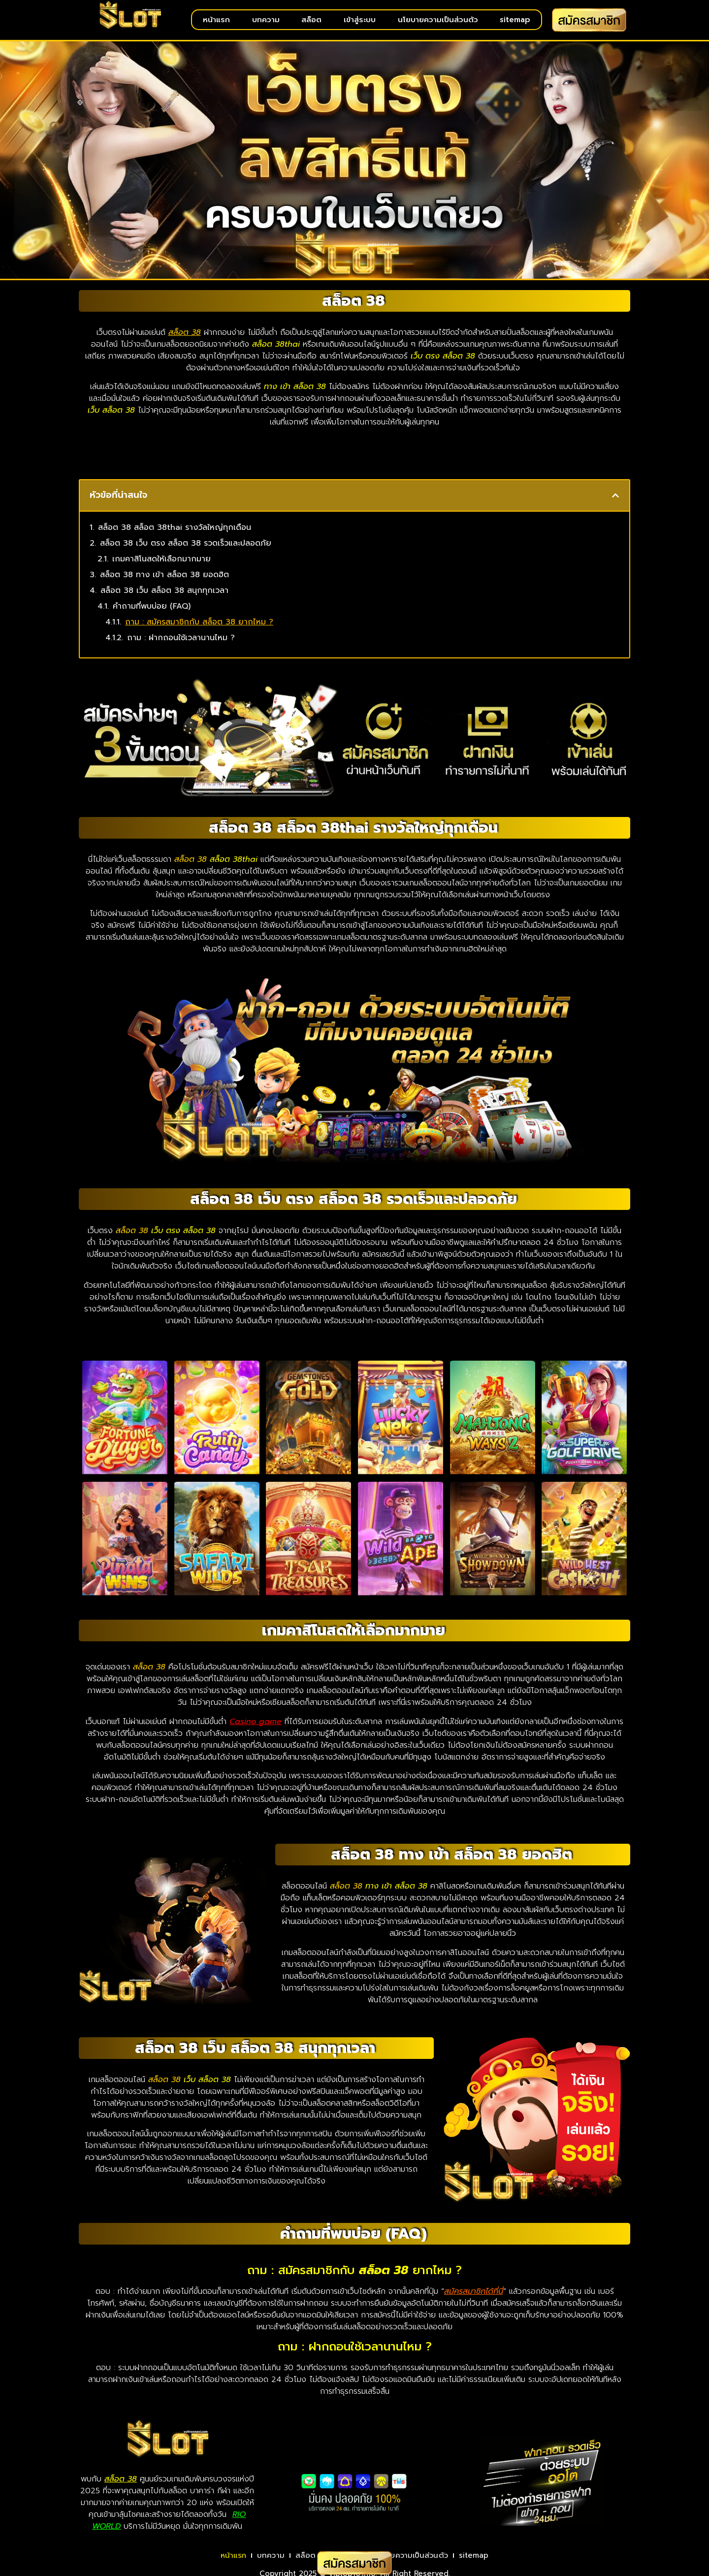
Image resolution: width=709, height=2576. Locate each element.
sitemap (515, 19)
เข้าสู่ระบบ (360, 19)
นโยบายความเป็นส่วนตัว (438, 19)
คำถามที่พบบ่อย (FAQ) (152, 613)
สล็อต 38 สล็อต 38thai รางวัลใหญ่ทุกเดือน (174, 534)
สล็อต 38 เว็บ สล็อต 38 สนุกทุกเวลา (164, 597)
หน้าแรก (216, 19)
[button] (615, 502)
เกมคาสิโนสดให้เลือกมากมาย (161, 566)
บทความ (266, 19)
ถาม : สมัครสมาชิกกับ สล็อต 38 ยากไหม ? (199, 629)
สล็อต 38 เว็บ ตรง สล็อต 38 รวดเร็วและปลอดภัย (185, 550)
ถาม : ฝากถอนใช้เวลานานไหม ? (181, 645)
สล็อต (311, 19)
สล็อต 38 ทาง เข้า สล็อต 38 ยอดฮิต (164, 581)
